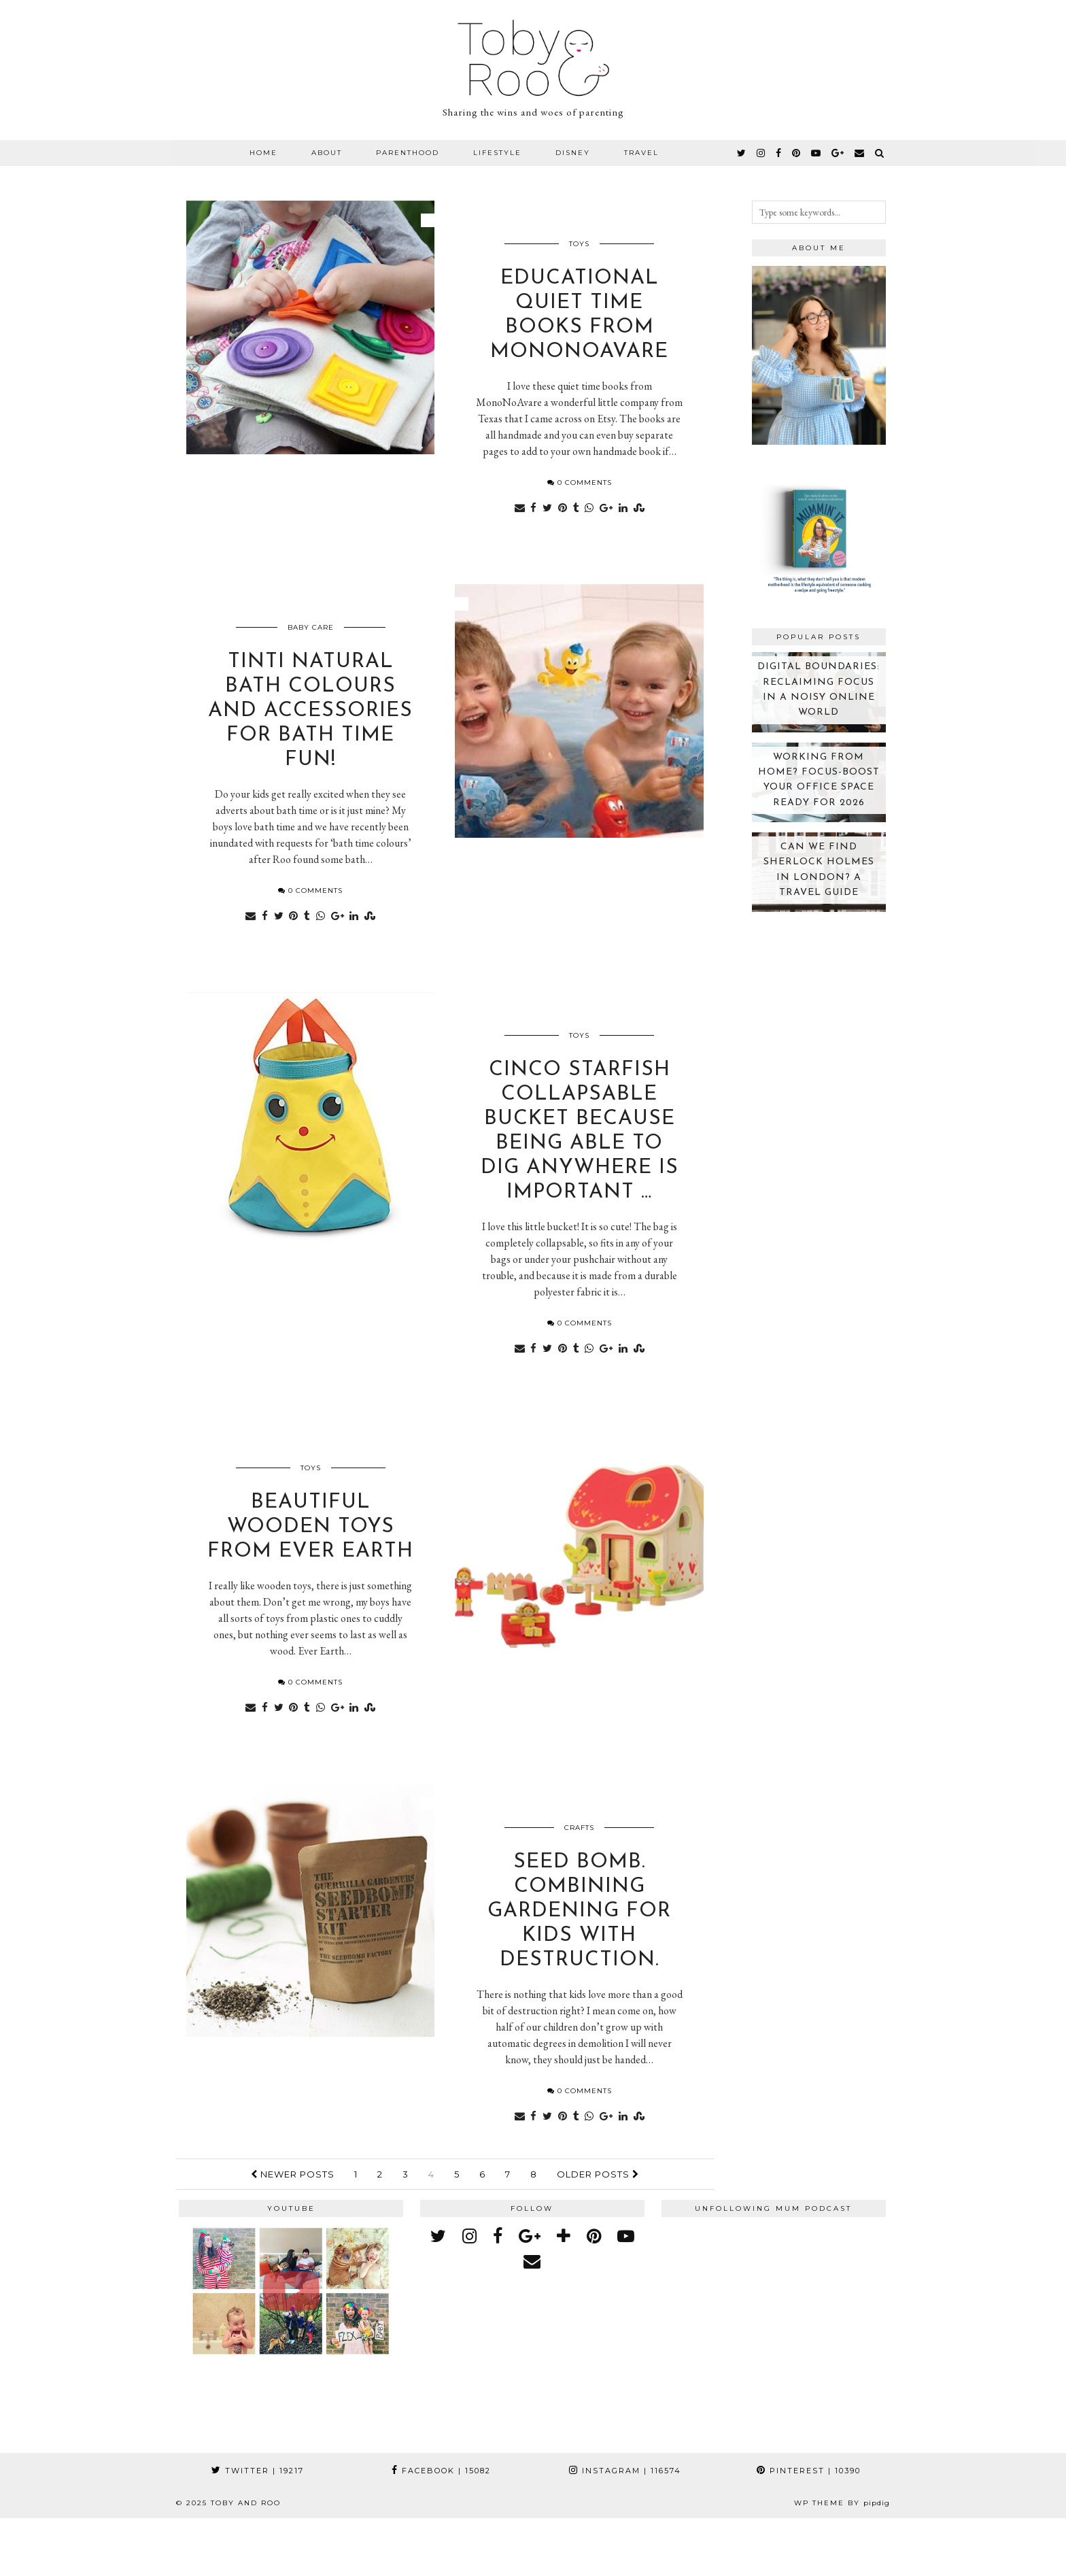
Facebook (441, 2528)
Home (263, 152)
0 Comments (579, 494)
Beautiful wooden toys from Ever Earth (310, 1573)
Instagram (625, 2528)
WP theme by (842, 2560)
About (326, 152)
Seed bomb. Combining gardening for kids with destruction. (579, 1968)
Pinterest (809, 2528)
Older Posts (598, 2231)
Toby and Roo (246, 2560)
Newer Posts (292, 2231)
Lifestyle (497, 152)
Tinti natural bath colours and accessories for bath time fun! (310, 734)
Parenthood (407, 152)
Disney (572, 152)
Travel (641, 152)
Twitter (257, 2528)
